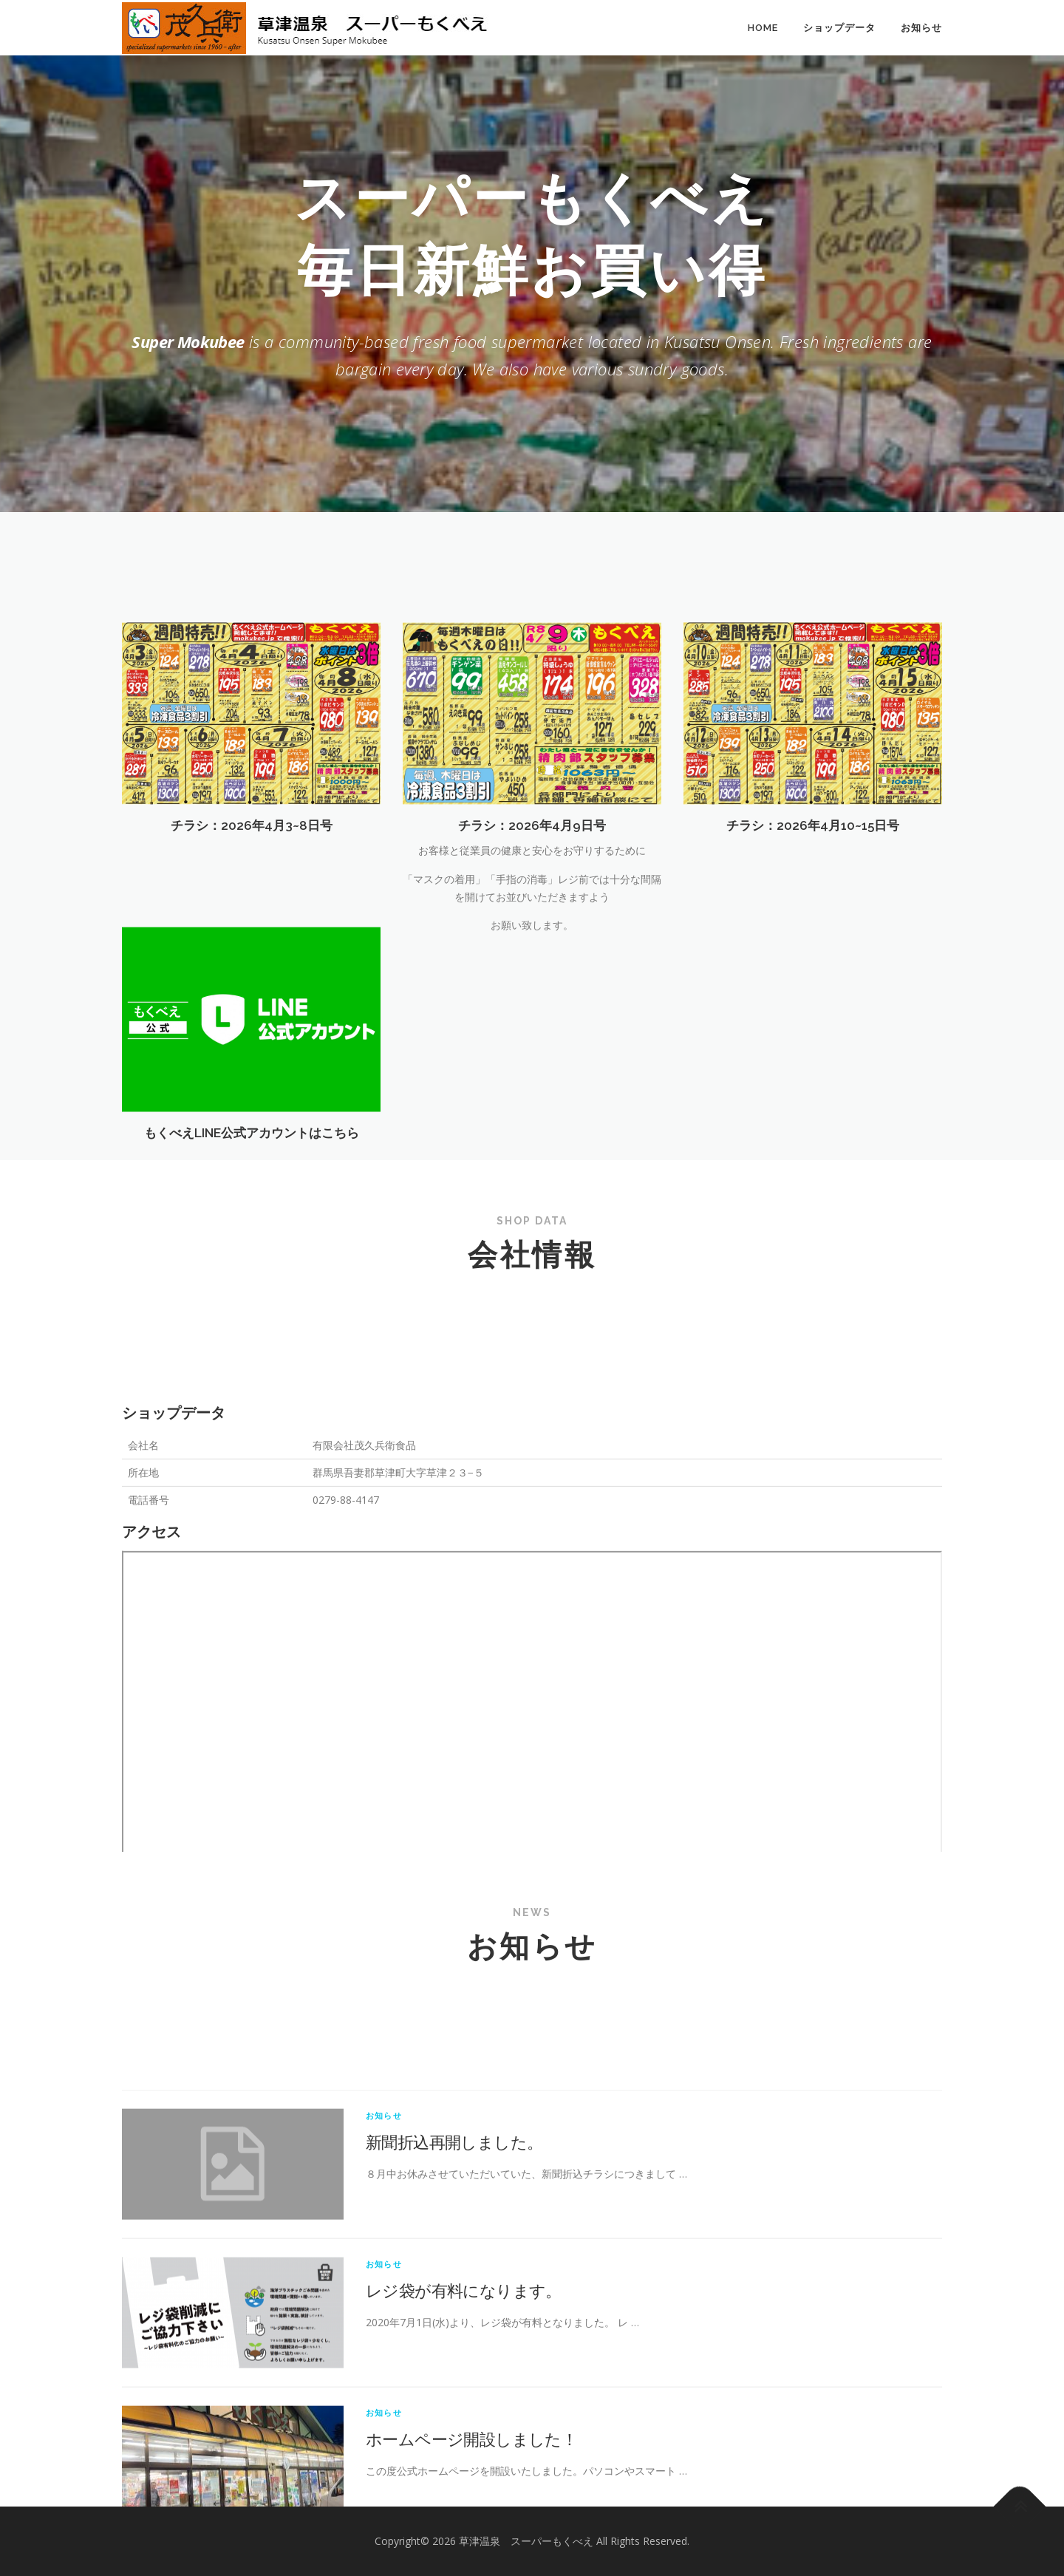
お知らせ (921, 27)
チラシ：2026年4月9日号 (532, 958)
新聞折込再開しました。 (454, 2325)
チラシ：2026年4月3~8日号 (251, 958)
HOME (763, 27)
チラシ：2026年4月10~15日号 (812, 958)
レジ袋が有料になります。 (464, 2473)
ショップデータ (839, 27)
